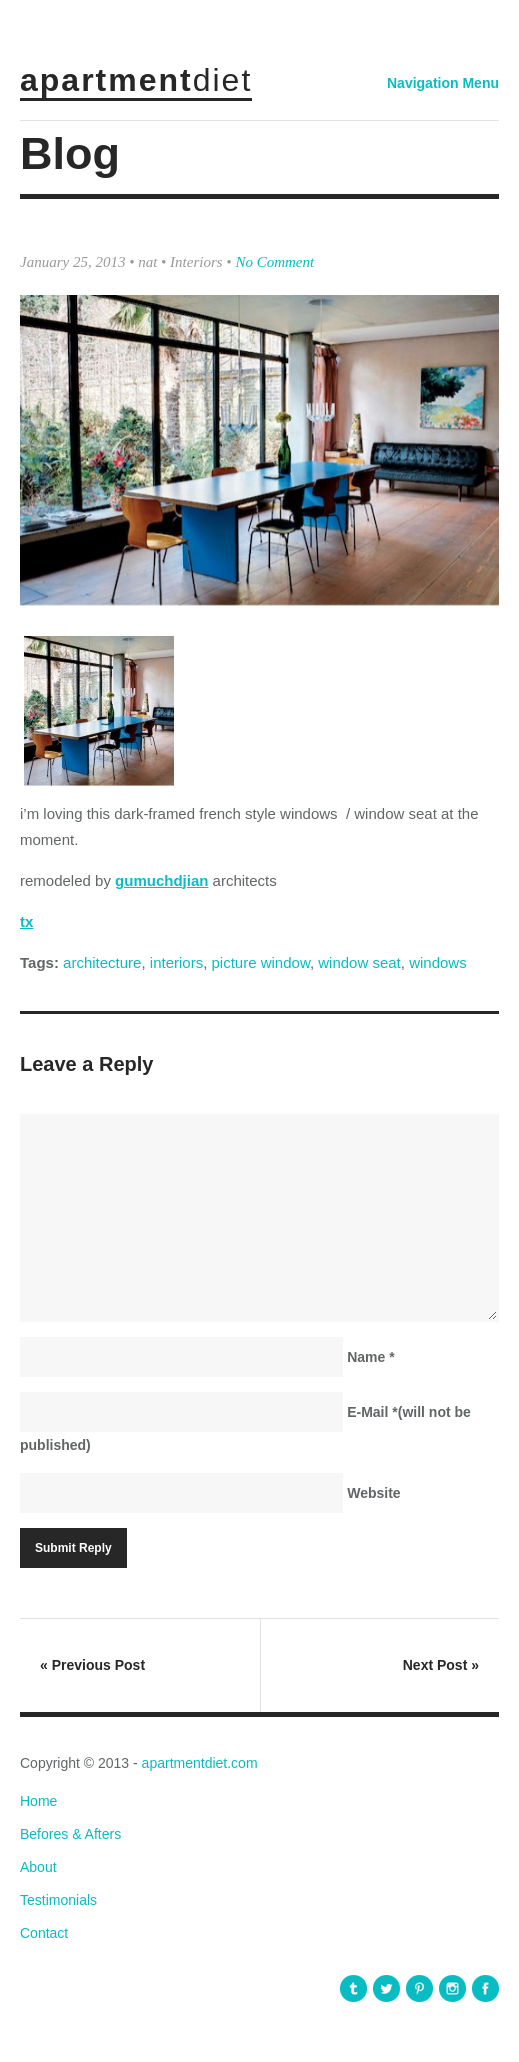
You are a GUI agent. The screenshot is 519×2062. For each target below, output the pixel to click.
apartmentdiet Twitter (386, 1988)
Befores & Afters (70, 1834)
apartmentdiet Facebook (485, 1988)
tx (26, 921)
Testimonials (58, 1900)
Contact (44, 1933)
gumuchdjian (161, 880)
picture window (261, 962)
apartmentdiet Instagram (452, 1988)
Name (370, 1357)
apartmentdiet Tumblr (353, 1988)
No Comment (274, 262)
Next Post (441, 1665)
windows (438, 962)
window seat (359, 962)
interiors (176, 962)
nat (147, 262)
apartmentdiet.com (200, 1763)
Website (373, 1493)
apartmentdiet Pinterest (419, 1988)
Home (38, 1801)
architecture (102, 962)
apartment (136, 80)
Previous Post (92, 1665)
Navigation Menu (443, 83)
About (38, 1867)
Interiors (196, 262)
